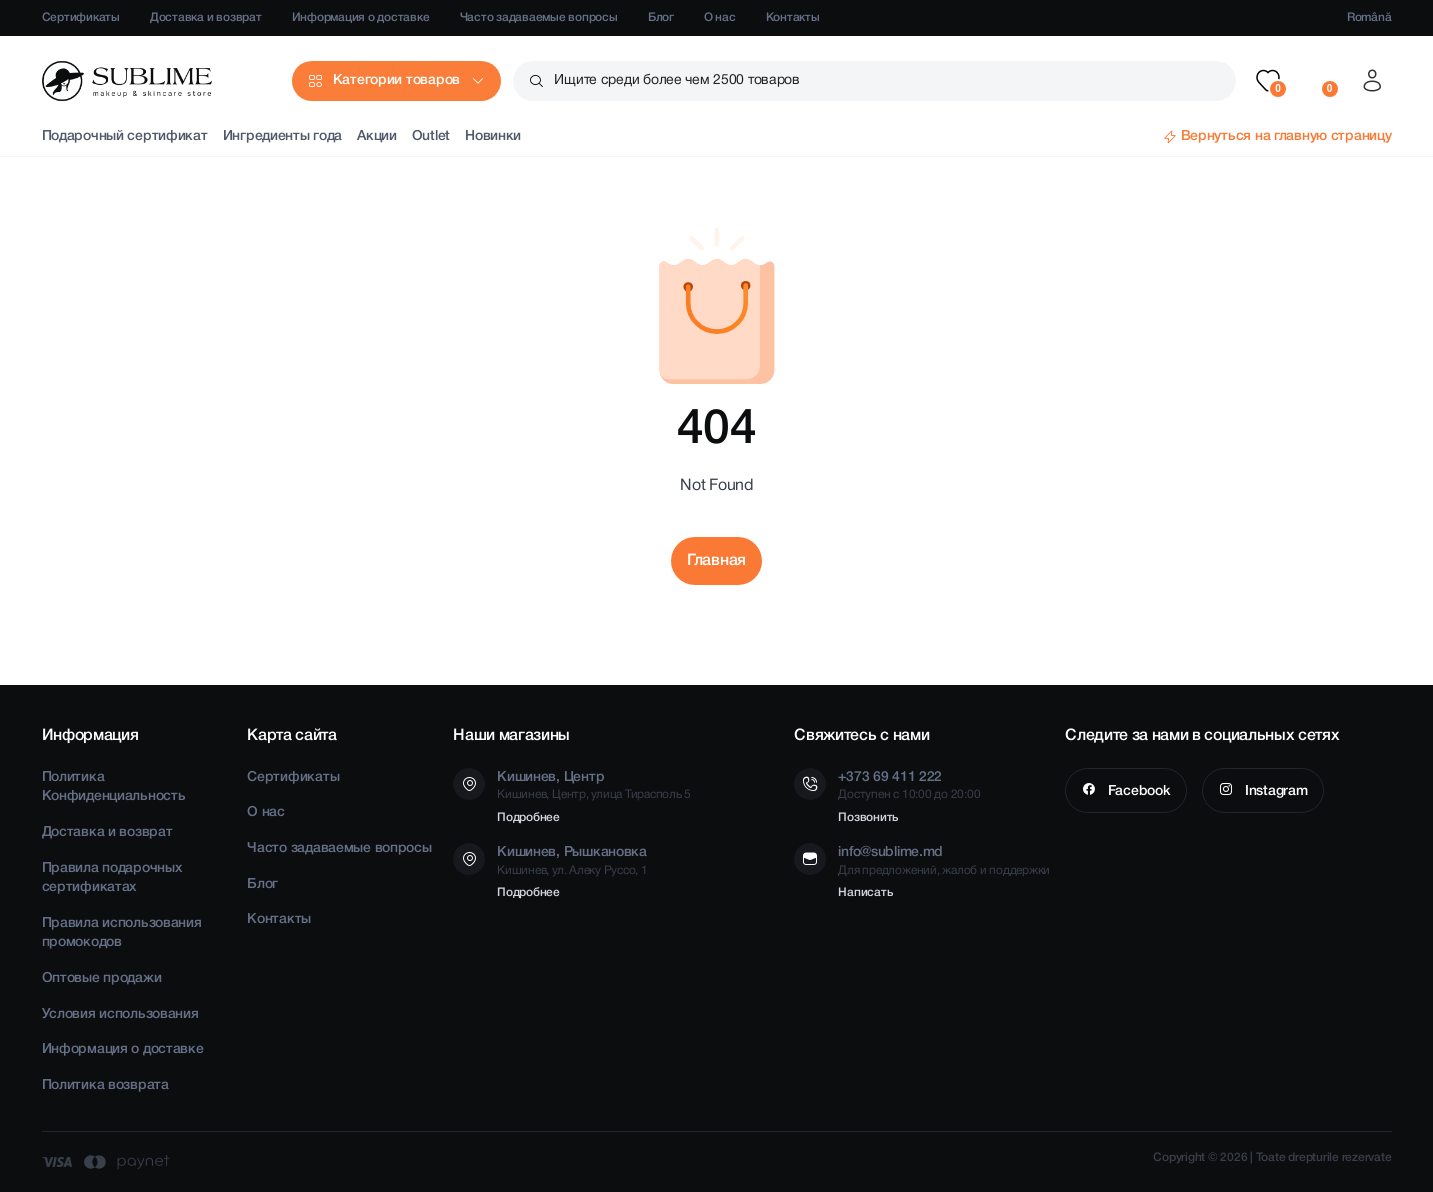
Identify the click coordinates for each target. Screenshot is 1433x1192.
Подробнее (528, 817)
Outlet (431, 136)
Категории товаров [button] (396, 80)
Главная (716, 561)
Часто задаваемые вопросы (539, 17)
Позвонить (868, 817)
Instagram (1274, 791)
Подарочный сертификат (125, 136)
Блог (661, 17)
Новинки (493, 136)
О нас (720, 17)
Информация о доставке (361, 17)
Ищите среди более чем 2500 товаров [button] (676, 80)
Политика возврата (105, 1085)
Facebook (1137, 791)
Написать (865, 892)
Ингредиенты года (283, 136)
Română (1369, 17)
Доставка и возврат (206, 17)
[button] (1268, 81)
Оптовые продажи (102, 978)
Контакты (793, 17)
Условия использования (120, 1014)
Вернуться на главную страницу (1286, 136)
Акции (377, 136)
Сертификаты (81, 17)
